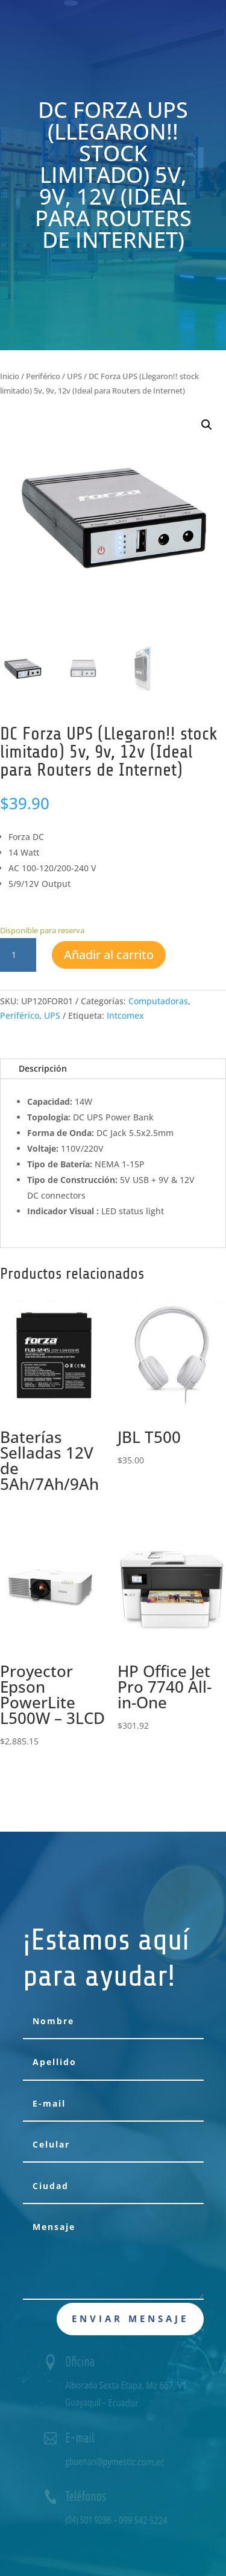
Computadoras (158, 1001)
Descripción (43, 1068)
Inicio (9, 376)
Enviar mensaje (130, 2318)
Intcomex (125, 1015)
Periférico (43, 376)
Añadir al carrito (109, 955)
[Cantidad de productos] (18, 955)
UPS (74, 376)
